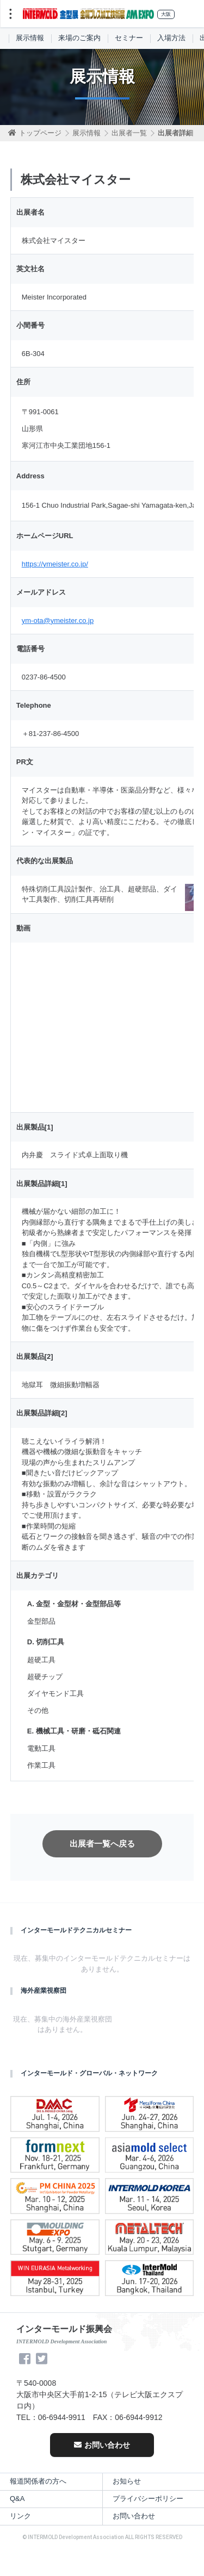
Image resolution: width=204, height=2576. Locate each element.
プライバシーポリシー (148, 2498)
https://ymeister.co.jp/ (55, 564)
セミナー (129, 38)
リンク (20, 2516)
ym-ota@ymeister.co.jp (58, 620)
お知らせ (127, 2481)
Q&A (17, 2498)
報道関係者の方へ (38, 2481)
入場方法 (171, 38)
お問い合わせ (102, 2445)
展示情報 (30, 38)
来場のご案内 (79, 38)
